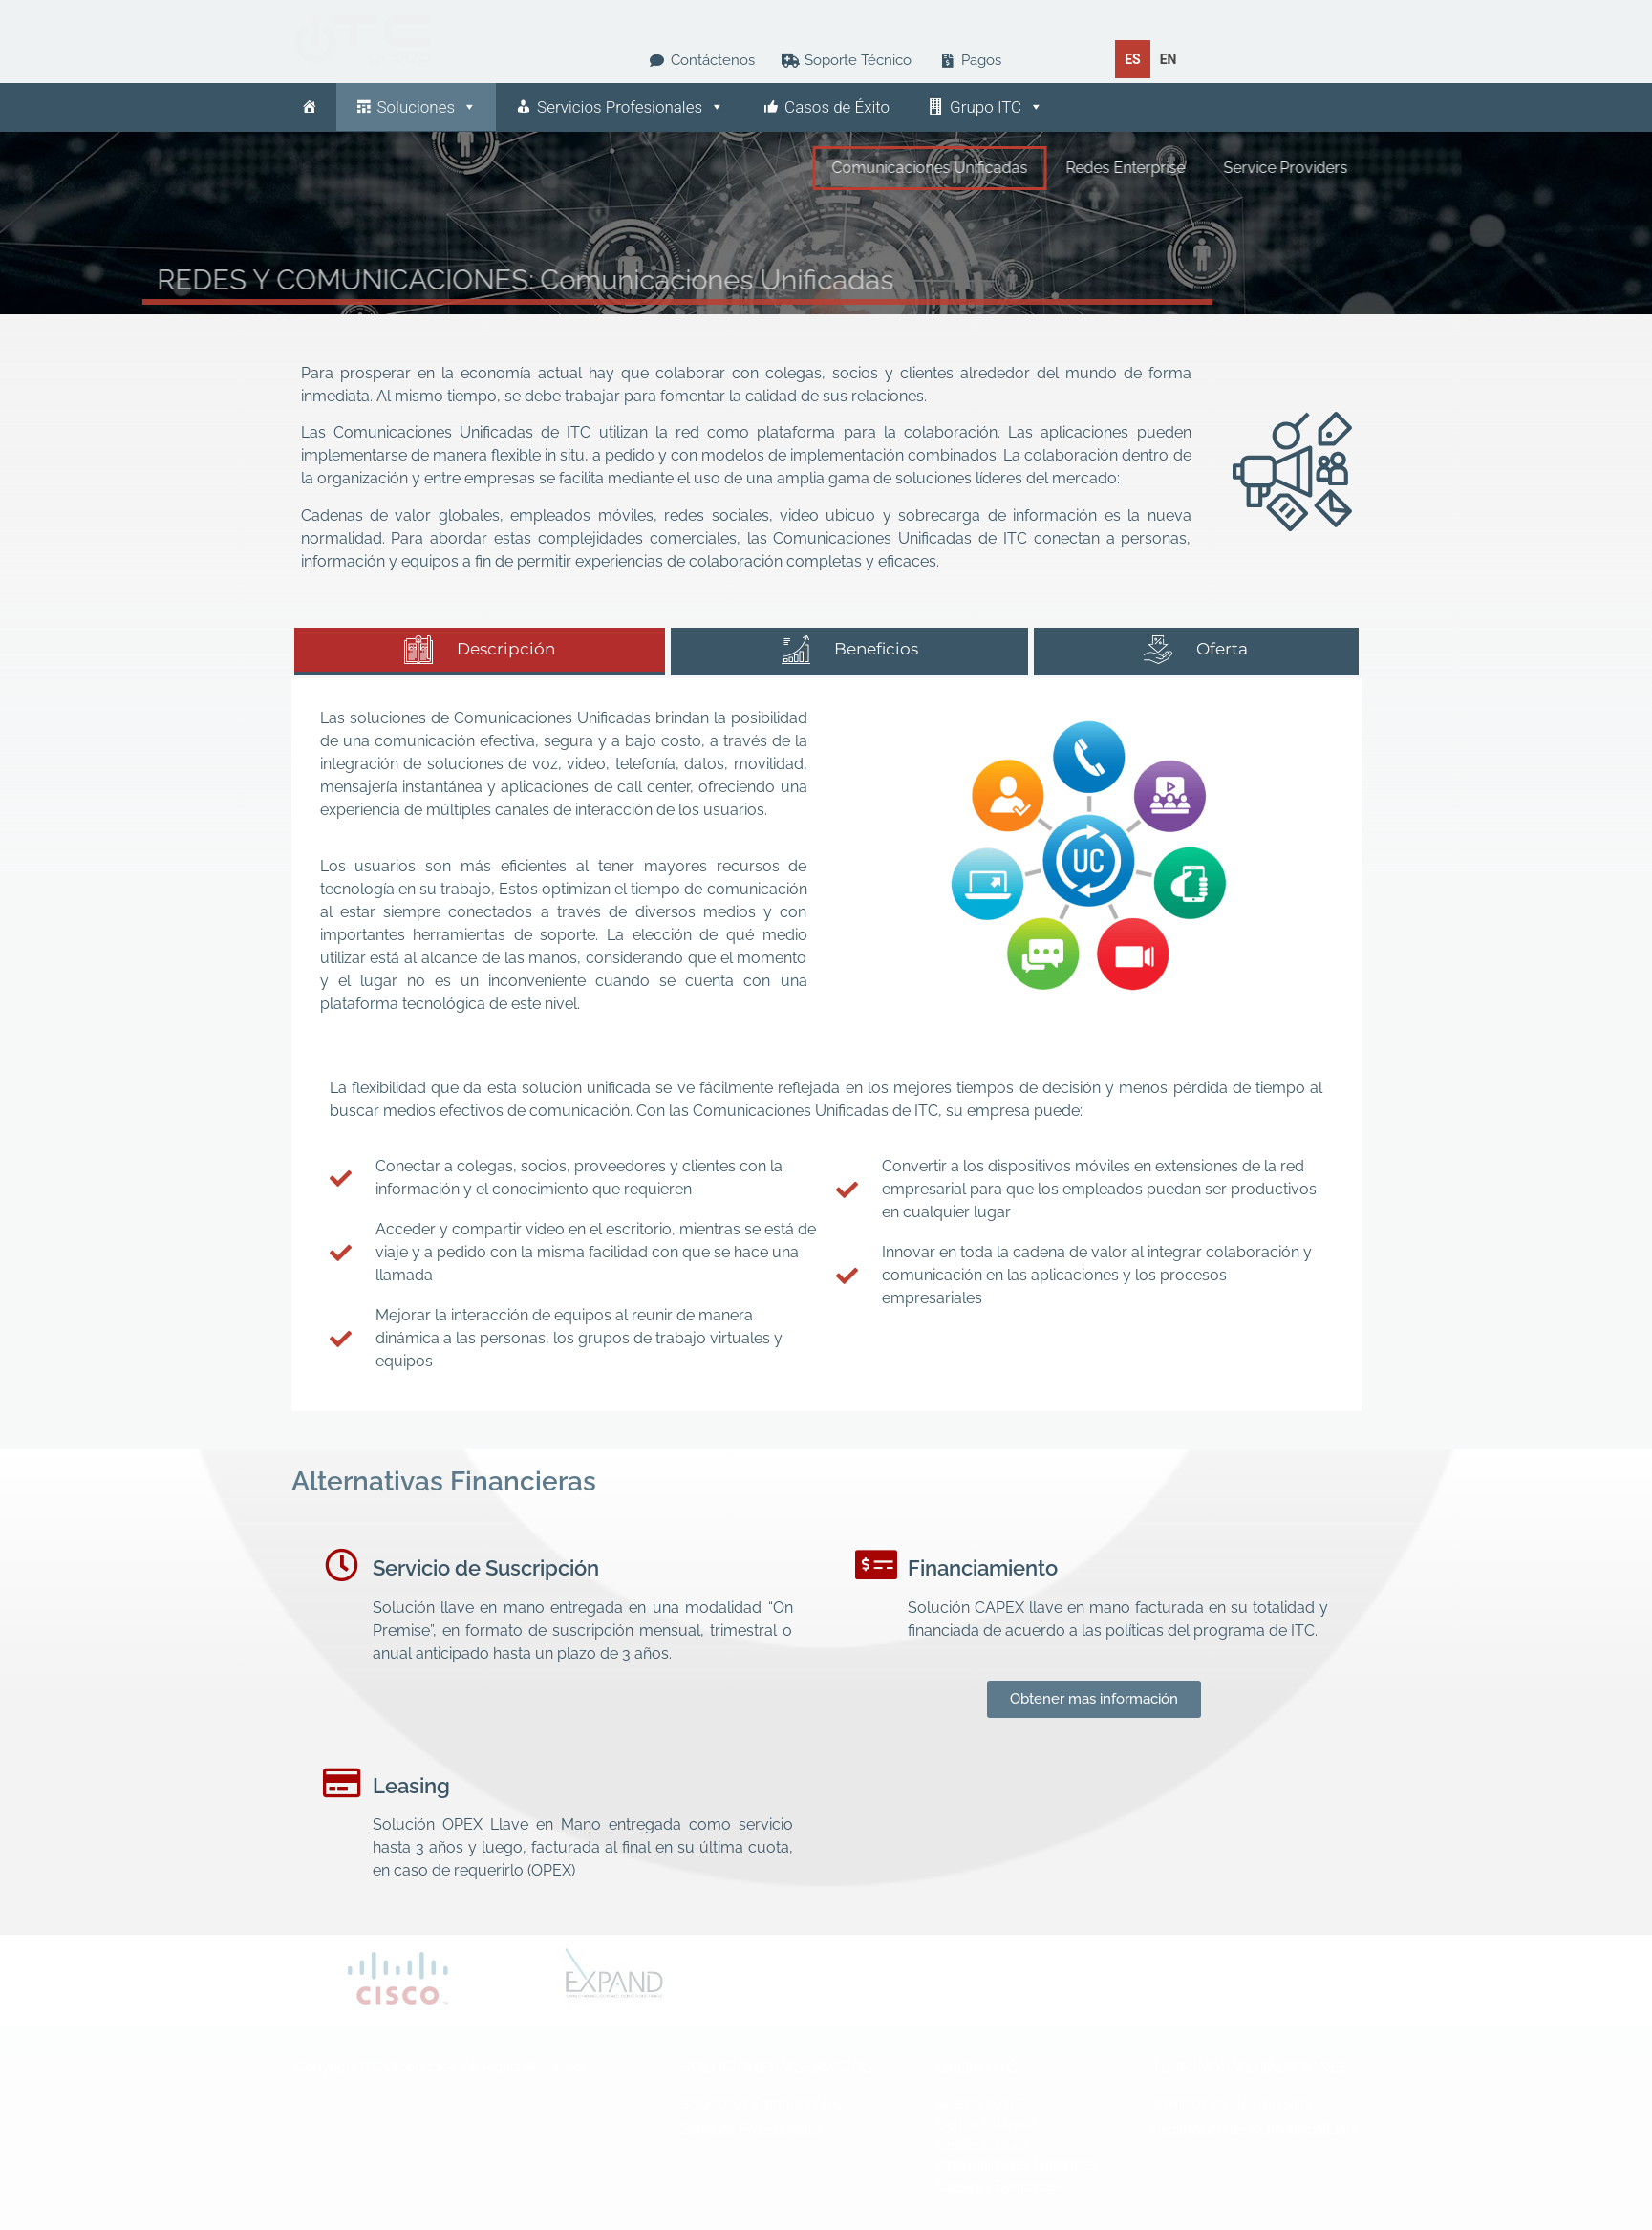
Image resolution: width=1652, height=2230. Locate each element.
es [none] (1133, 59)
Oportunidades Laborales (1016, 2165)
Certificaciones (982, 2145)
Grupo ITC (996, 107)
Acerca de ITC (981, 2104)
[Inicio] (309, 107)
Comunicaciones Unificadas (1028, 168)
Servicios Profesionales (630, 107)
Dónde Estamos (986, 2124)
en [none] (1168, 59)
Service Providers (1384, 168)
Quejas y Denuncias (999, 2186)
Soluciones (427, 107)
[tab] (480, 651)
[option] (1168, 59)
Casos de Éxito (837, 107)
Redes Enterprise (1224, 168)
